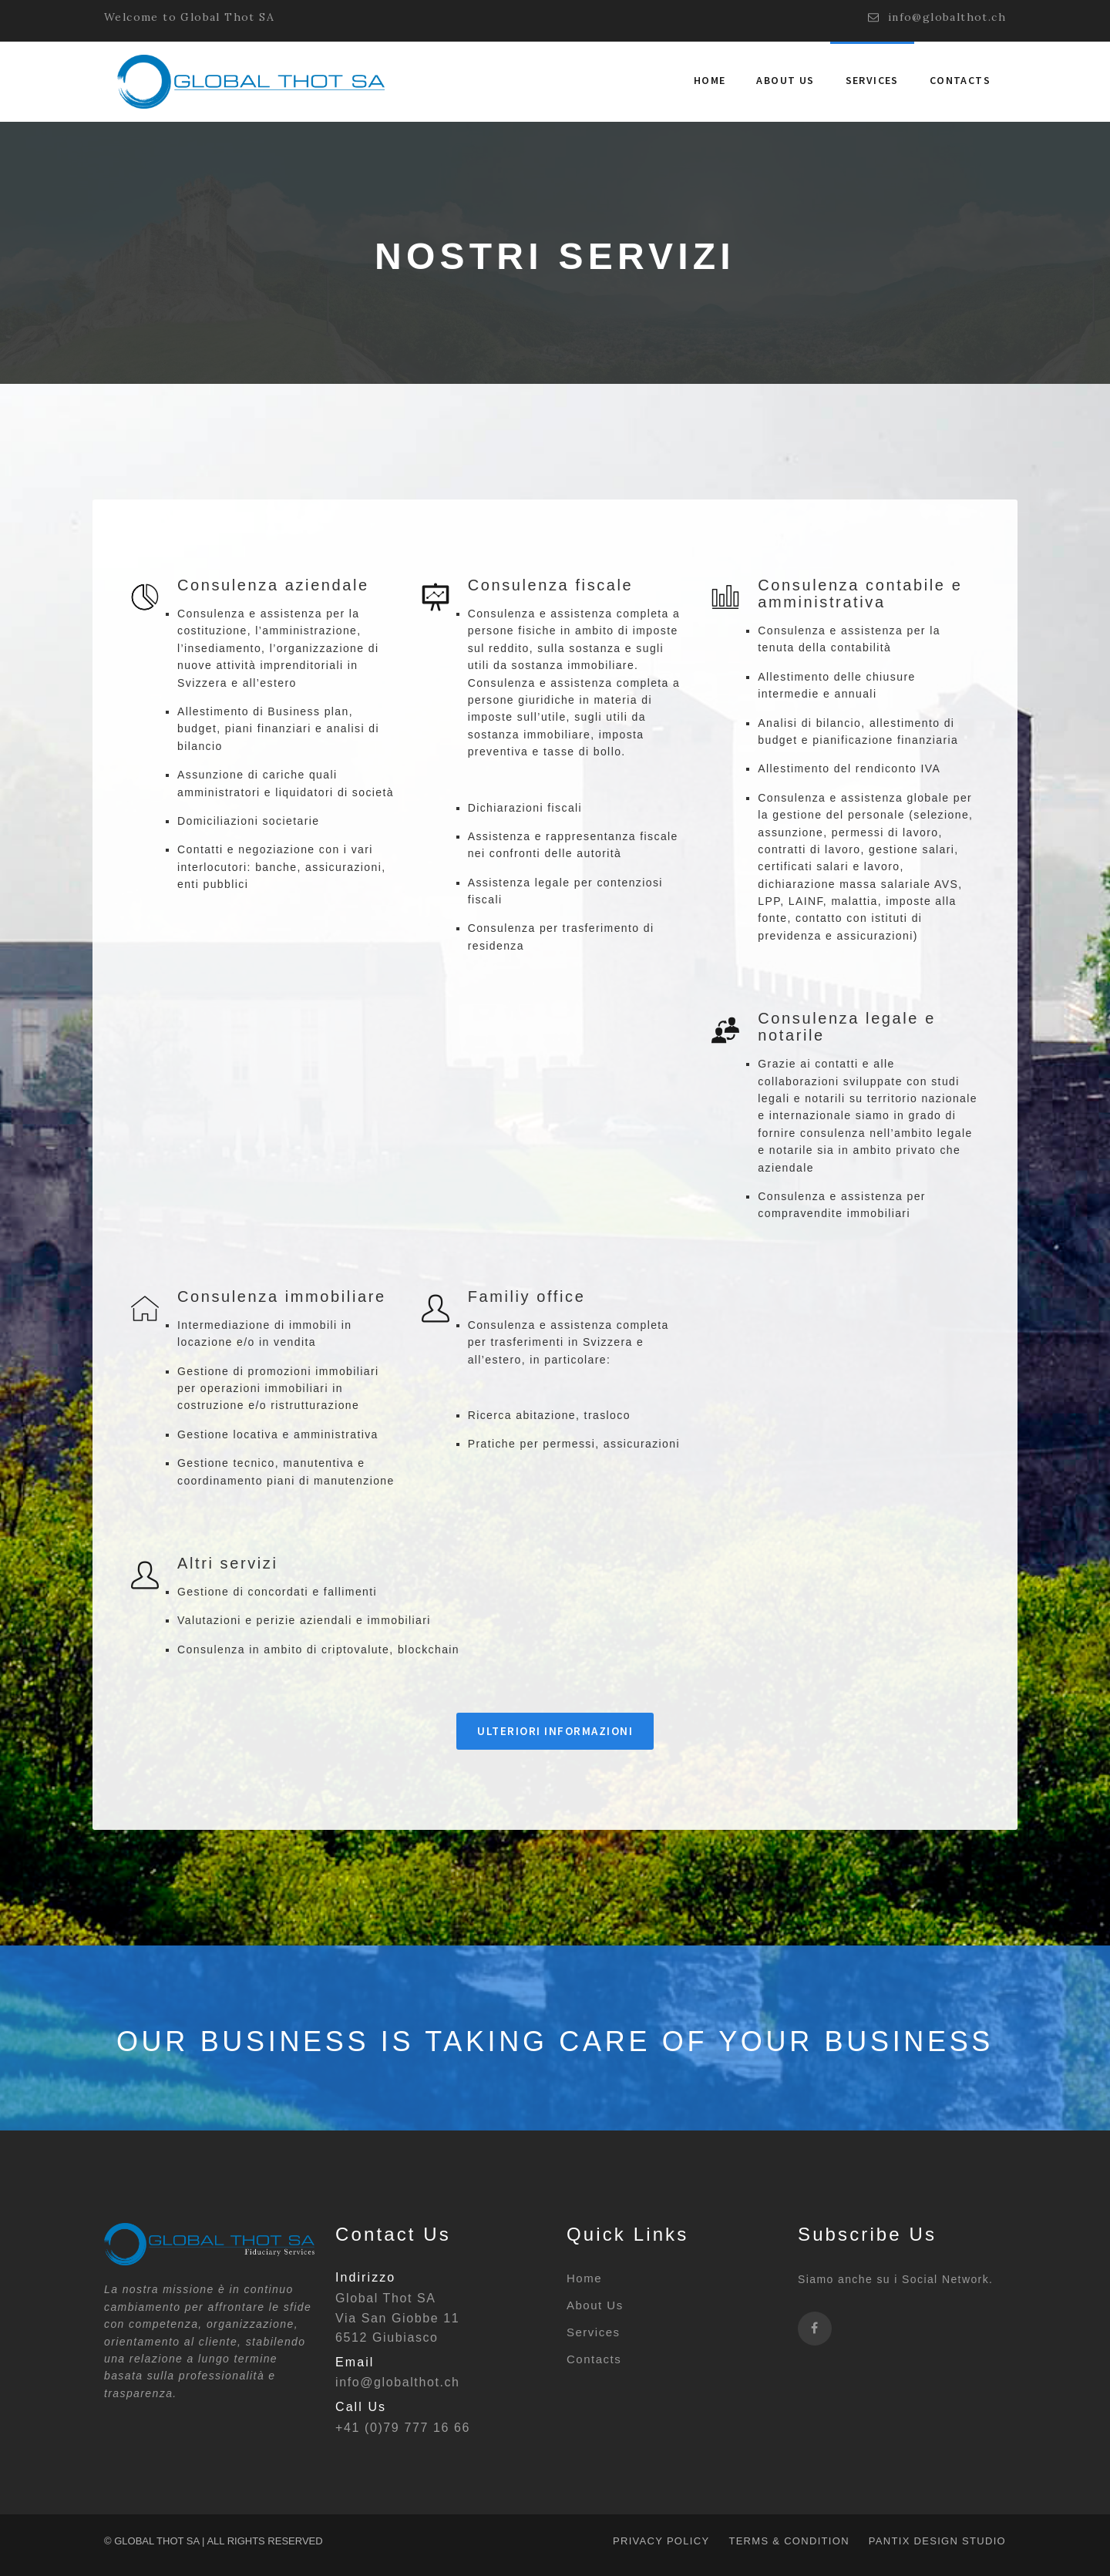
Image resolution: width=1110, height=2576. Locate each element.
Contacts (960, 80)
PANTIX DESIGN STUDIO (937, 2541)
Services (872, 80)
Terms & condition (788, 2541)
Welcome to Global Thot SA (189, 17)
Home (710, 80)
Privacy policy (661, 2541)
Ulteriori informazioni (555, 1730)
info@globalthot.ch (937, 17)
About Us (595, 2305)
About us (785, 80)
